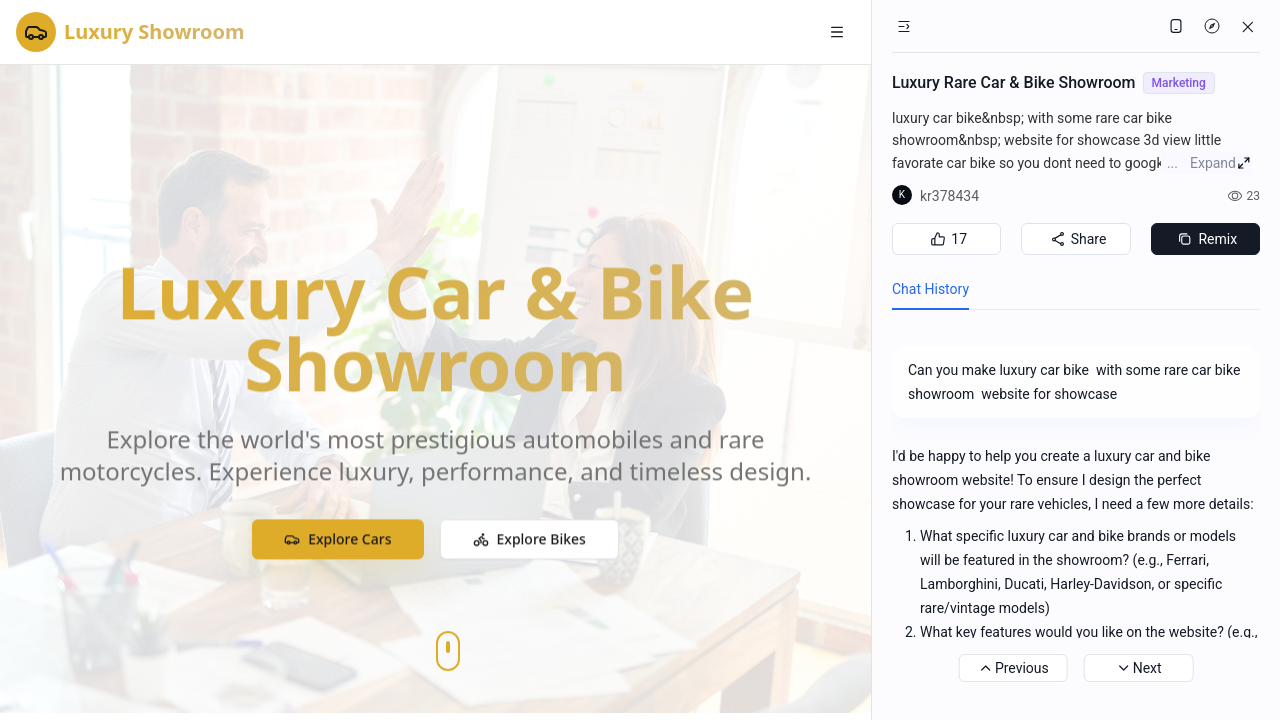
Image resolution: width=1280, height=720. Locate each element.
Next (1139, 668)
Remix (1205, 239)
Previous (1013, 668)
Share (1076, 239)
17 (946, 239)
